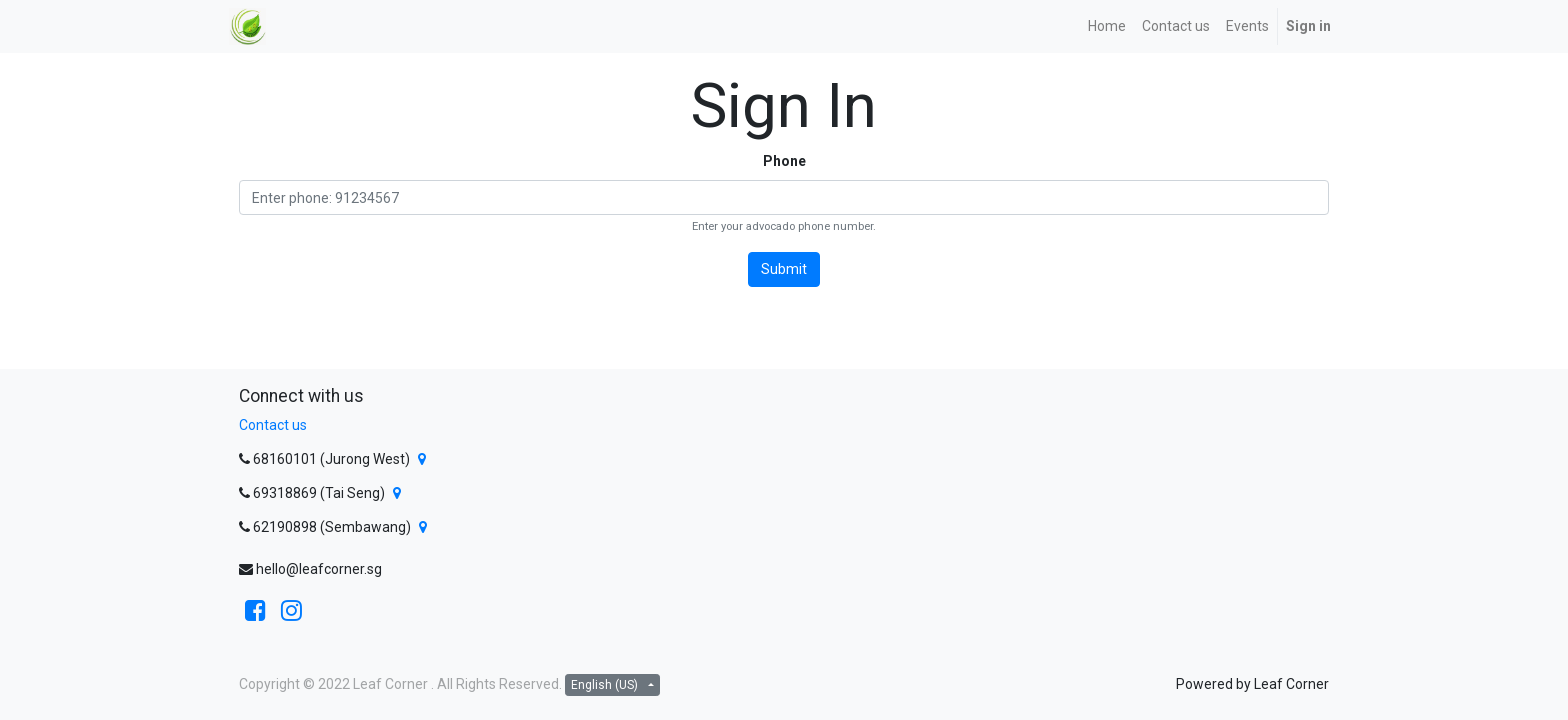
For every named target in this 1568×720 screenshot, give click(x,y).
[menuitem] (1107, 26)
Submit (784, 269)
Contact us (273, 425)
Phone (784, 161)
